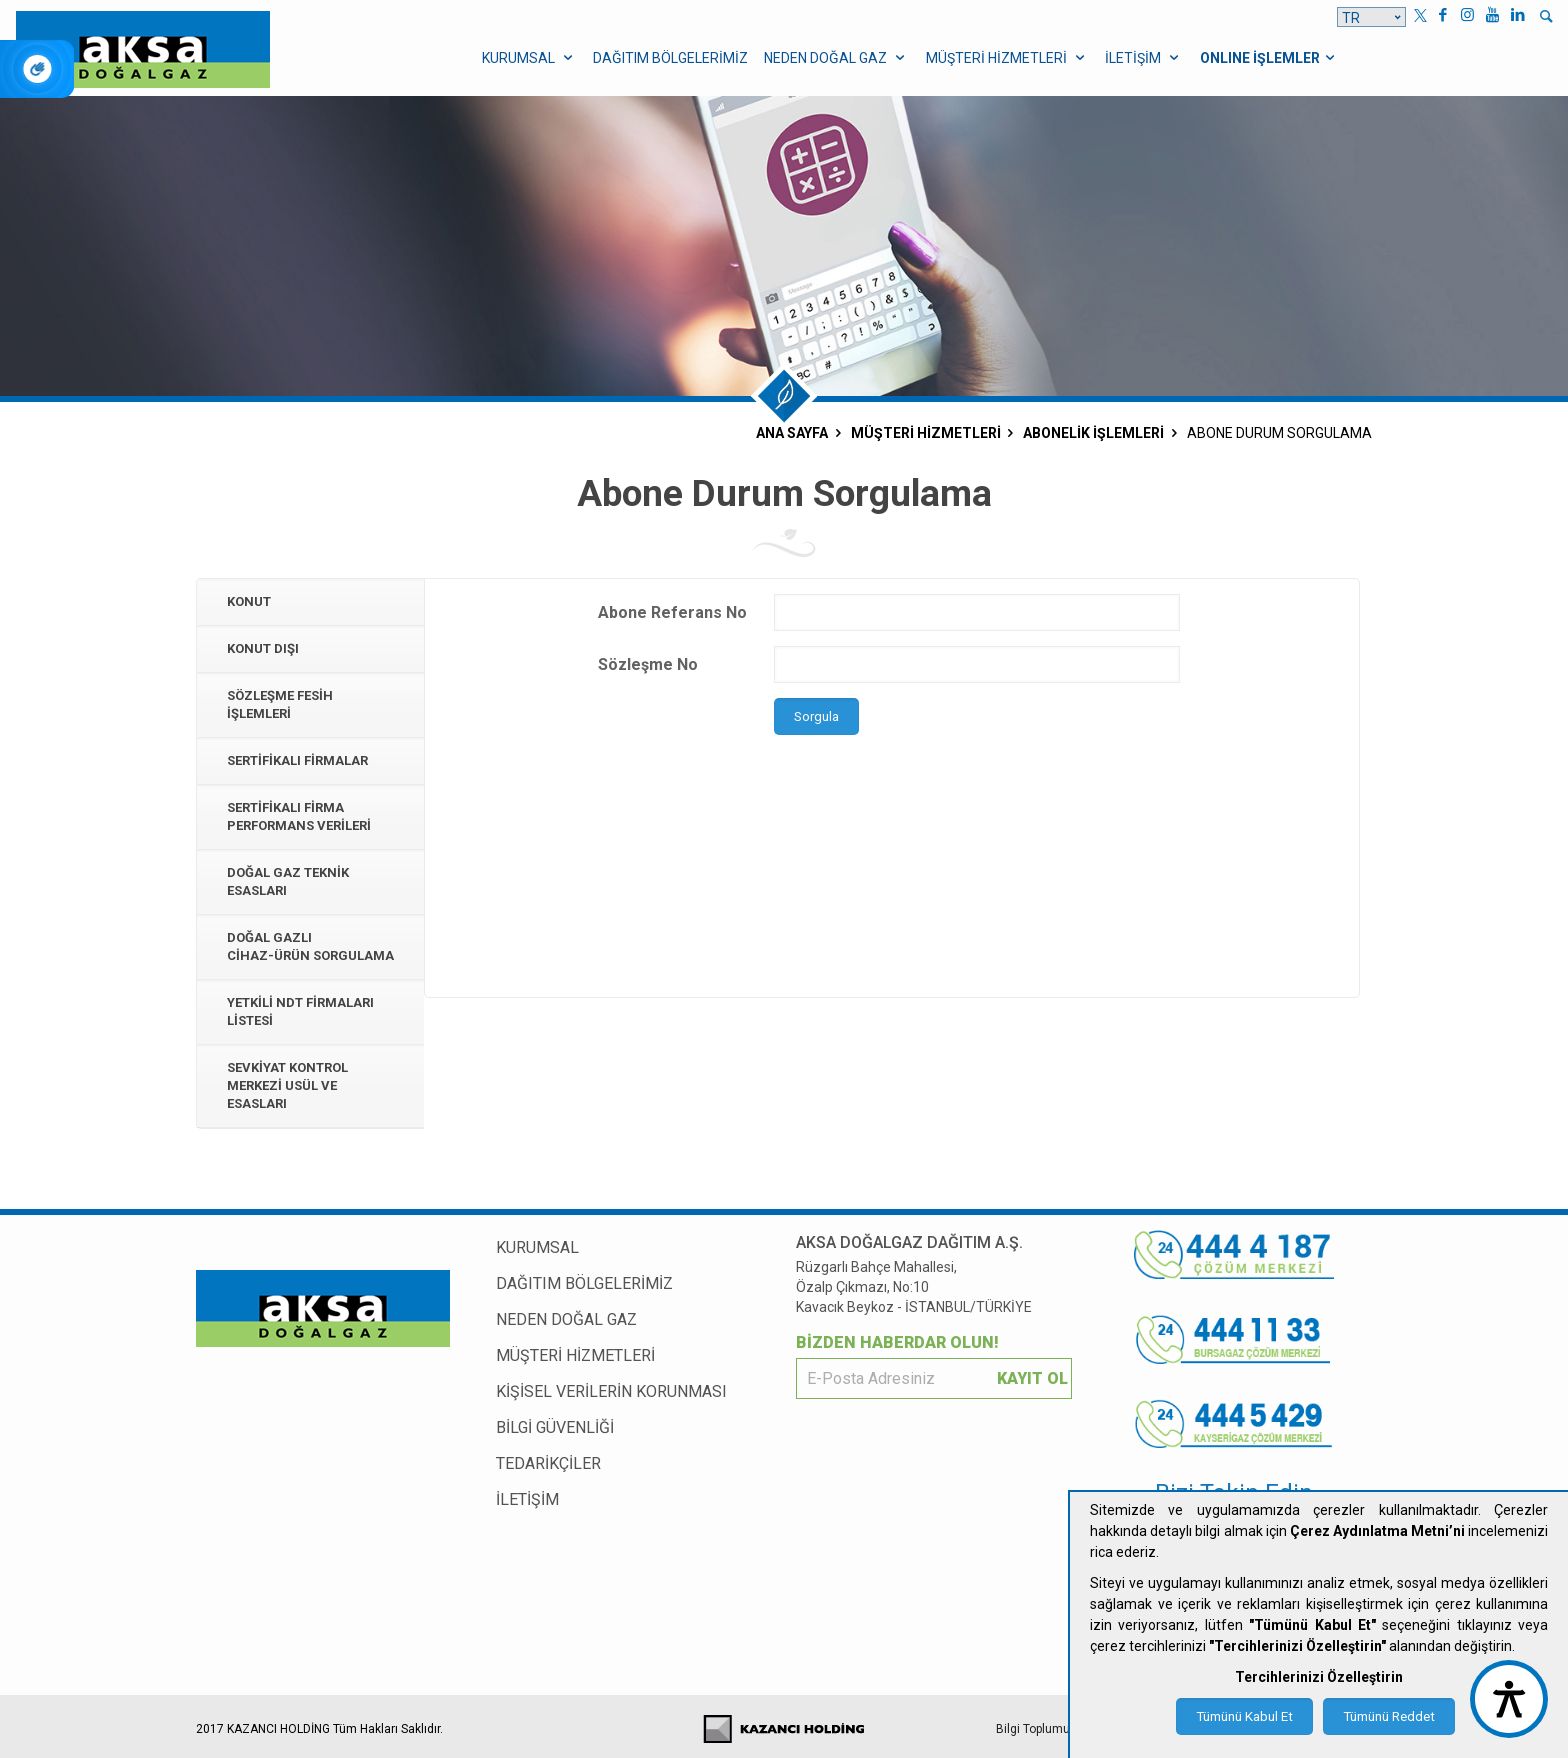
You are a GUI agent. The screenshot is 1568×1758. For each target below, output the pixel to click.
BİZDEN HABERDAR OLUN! (897, 1342)
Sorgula (816, 716)
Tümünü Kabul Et (1244, 1716)
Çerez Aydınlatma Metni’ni (1377, 1531)
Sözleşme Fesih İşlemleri (280, 704)
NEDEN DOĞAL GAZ (566, 1319)
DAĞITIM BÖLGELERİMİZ (584, 1283)
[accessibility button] (1509, 1699)
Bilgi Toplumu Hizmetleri (1063, 1729)
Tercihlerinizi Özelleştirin (1319, 1677)
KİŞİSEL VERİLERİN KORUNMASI (611, 1391)
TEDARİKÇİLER (548, 1463)
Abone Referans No (672, 612)
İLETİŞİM (527, 1499)
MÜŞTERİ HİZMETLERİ (575, 1355)
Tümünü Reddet (1389, 1716)
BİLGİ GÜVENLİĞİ (555, 1427)
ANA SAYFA (792, 433)
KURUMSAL (537, 1247)
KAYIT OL (1032, 1378)
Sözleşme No (648, 664)
